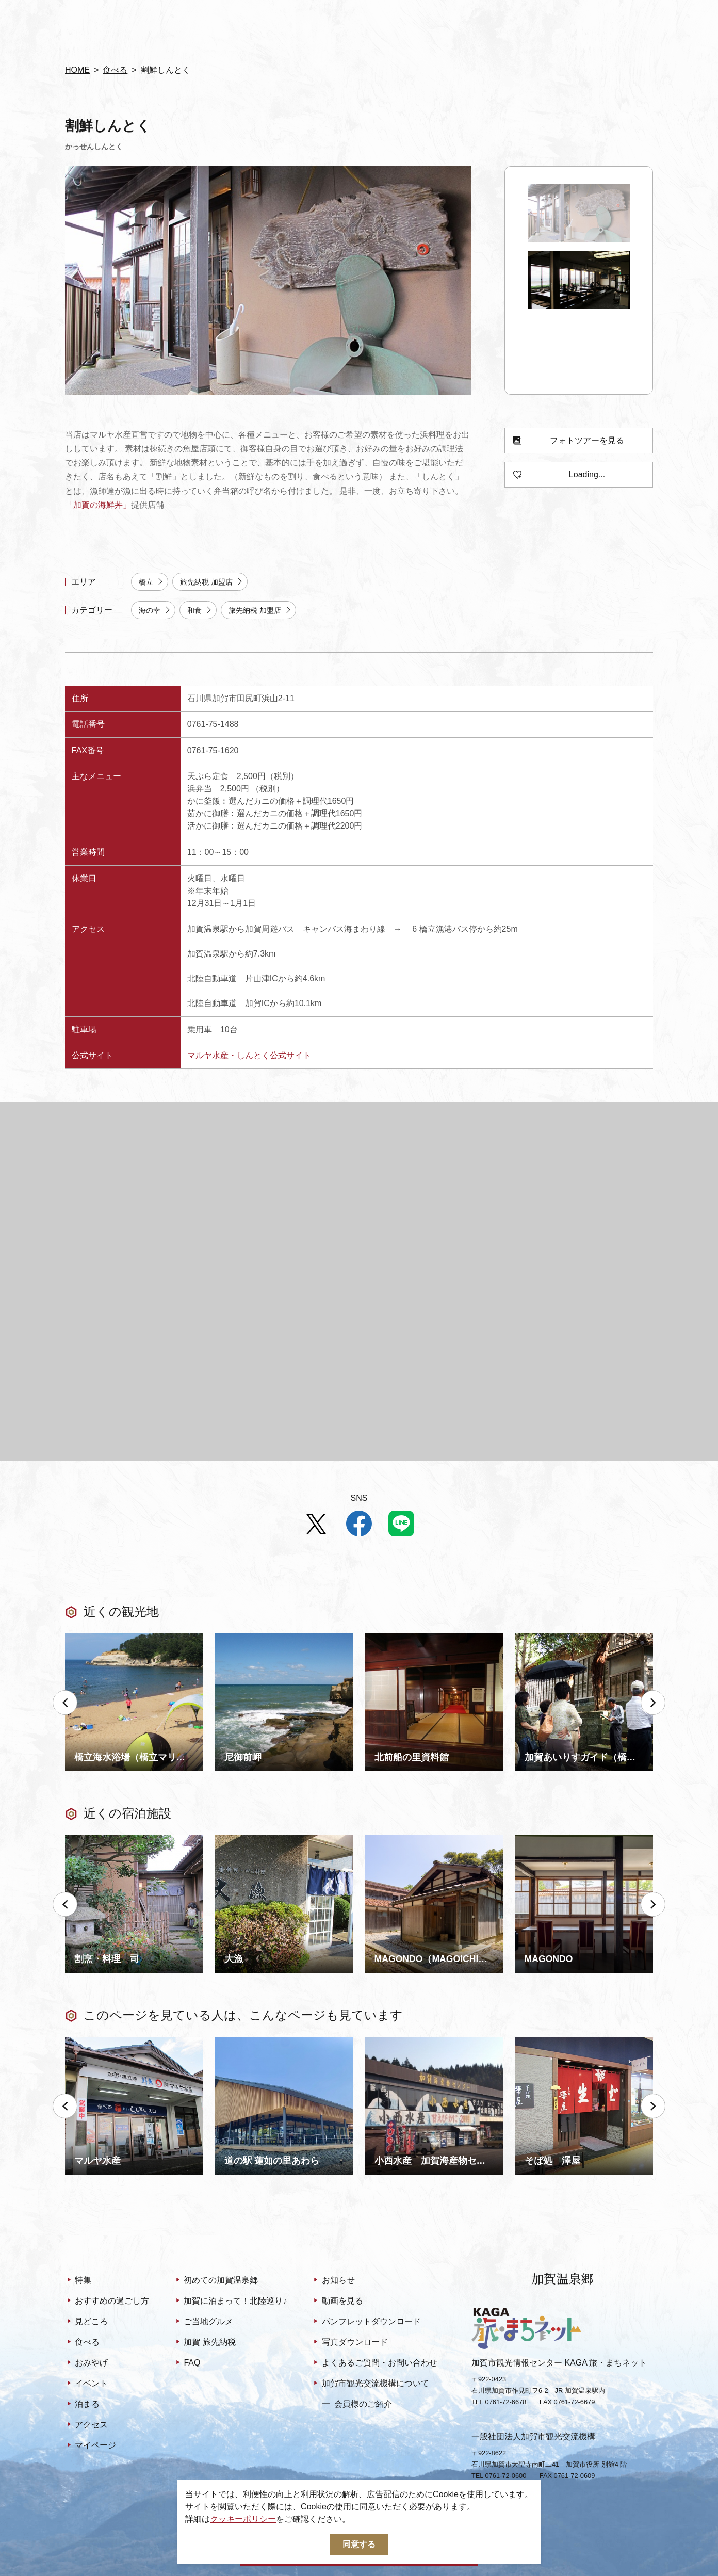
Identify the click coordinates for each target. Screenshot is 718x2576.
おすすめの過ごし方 (107, 2301)
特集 (78, 2281)
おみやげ (86, 2363)
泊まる (82, 2404)
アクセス (86, 2425)
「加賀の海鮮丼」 (98, 504)
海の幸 (155, 610)
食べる (115, 70)
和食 (200, 610)
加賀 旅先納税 (205, 2342)
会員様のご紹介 (357, 2403)
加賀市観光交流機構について (370, 2384)
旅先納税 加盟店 (211, 582)
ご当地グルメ (203, 2322)
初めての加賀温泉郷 (216, 2281)
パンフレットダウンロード (366, 2322)
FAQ (187, 2363)
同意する (359, 2544)
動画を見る (337, 2301)
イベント (86, 2384)
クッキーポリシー (243, 2519)
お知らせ (333, 2281)
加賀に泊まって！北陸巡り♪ (230, 2301)
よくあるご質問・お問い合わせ (374, 2363)
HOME (77, 70)
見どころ (86, 2322)
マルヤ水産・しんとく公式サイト (249, 1055)
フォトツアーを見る (568, 441)
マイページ (90, 2446)
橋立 (151, 582)
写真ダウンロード (349, 2342)
